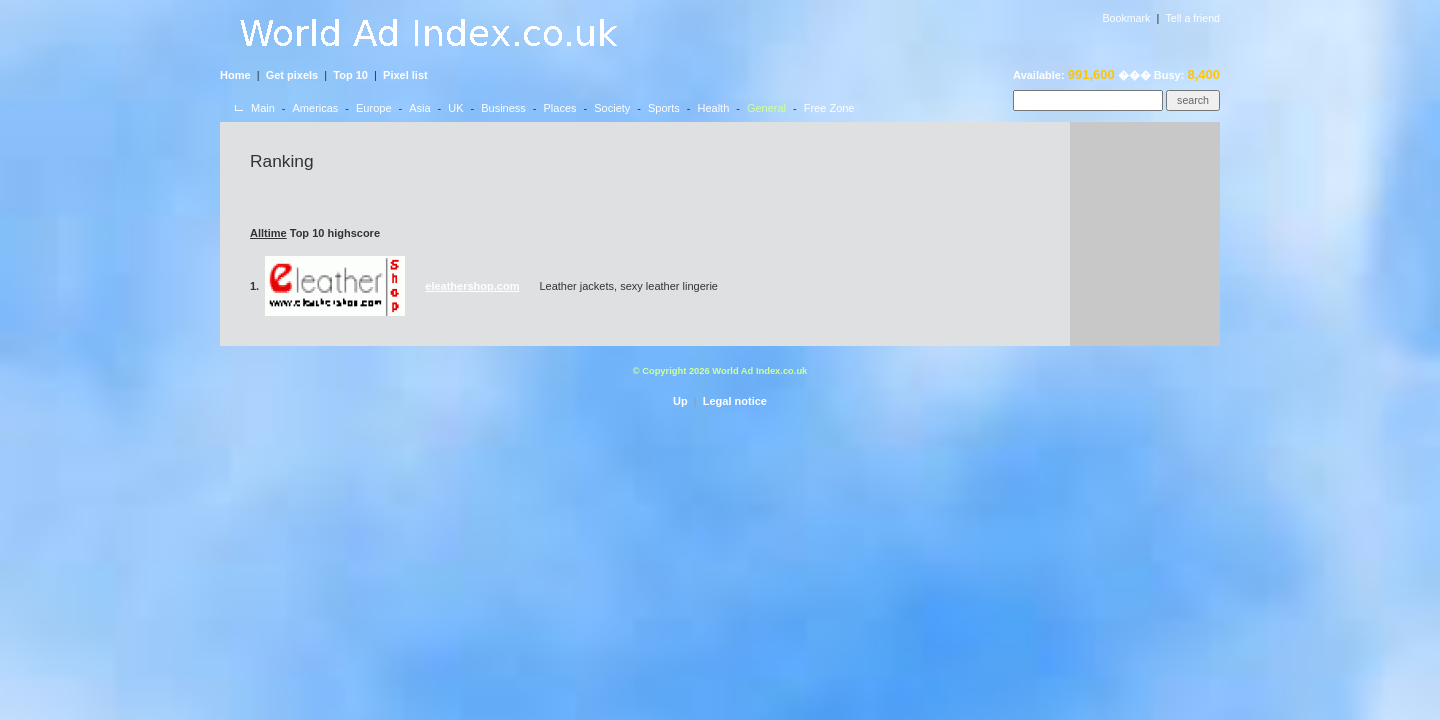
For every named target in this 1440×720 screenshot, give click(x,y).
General (766, 108)
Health (713, 108)
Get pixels (292, 75)
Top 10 (350, 75)
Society (612, 108)
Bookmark (1126, 18)
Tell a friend (1193, 18)
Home (235, 75)
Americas (316, 108)
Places (560, 108)
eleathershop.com (472, 286)
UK (455, 108)
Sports (664, 108)
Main (263, 108)
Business (503, 108)
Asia (419, 108)
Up (680, 401)
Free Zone (829, 108)
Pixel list (405, 75)
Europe (373, 108)
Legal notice (735, 401)
